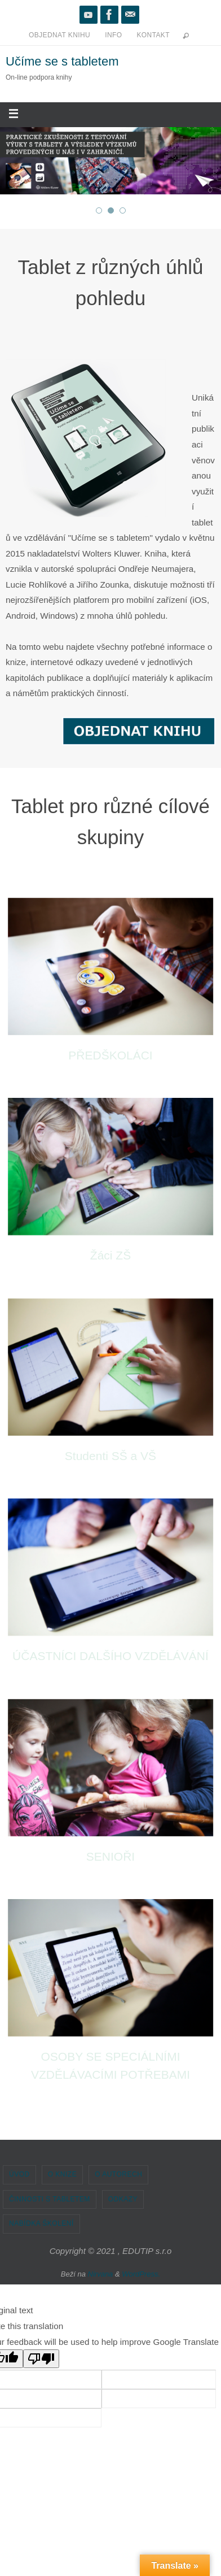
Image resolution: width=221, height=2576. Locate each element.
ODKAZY (123, 2199)
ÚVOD (19, 2174)
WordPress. (141, 2274)
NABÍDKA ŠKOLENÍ (41, 2223)
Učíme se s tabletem (62, 61)
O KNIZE (62, 2174)
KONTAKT (153, 35)
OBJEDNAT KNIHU (59, 35)
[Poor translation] (41, 2358)
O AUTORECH (118, 2174)
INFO (113, 35)
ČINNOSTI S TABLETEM (49, 2199)
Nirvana (100, 2274)
